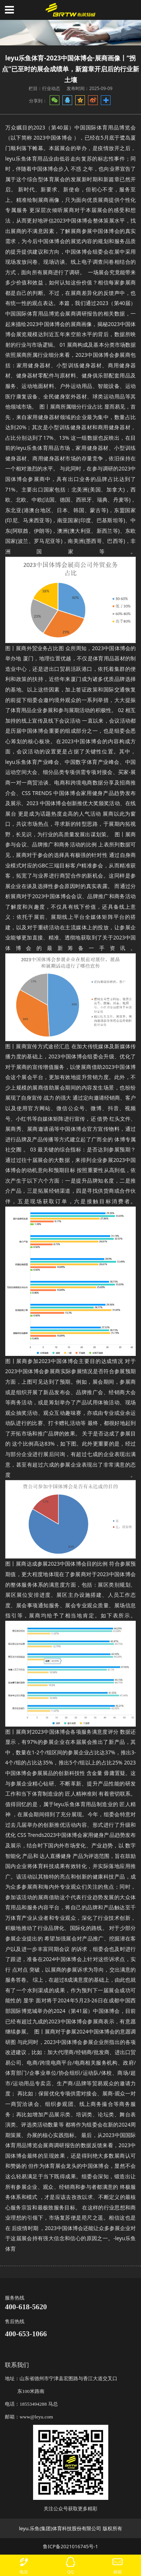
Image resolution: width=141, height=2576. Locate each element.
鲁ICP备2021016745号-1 (70, 2546)
